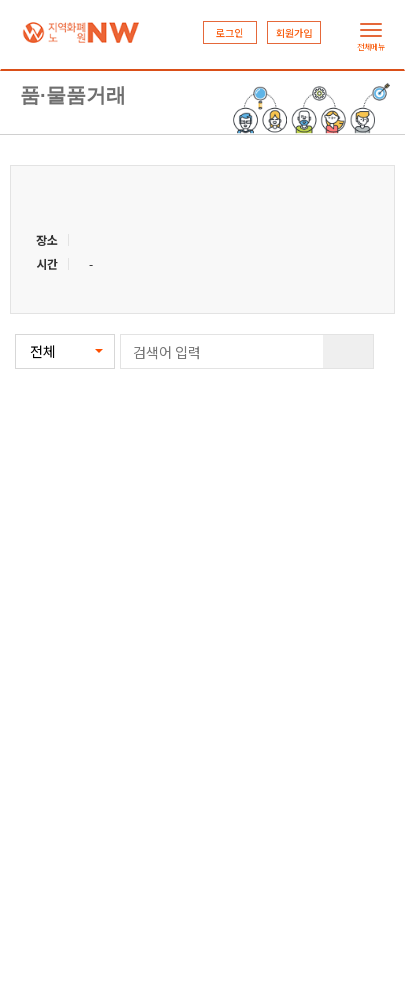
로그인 (229, 32)
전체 (43, 351)
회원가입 (294, 32)
